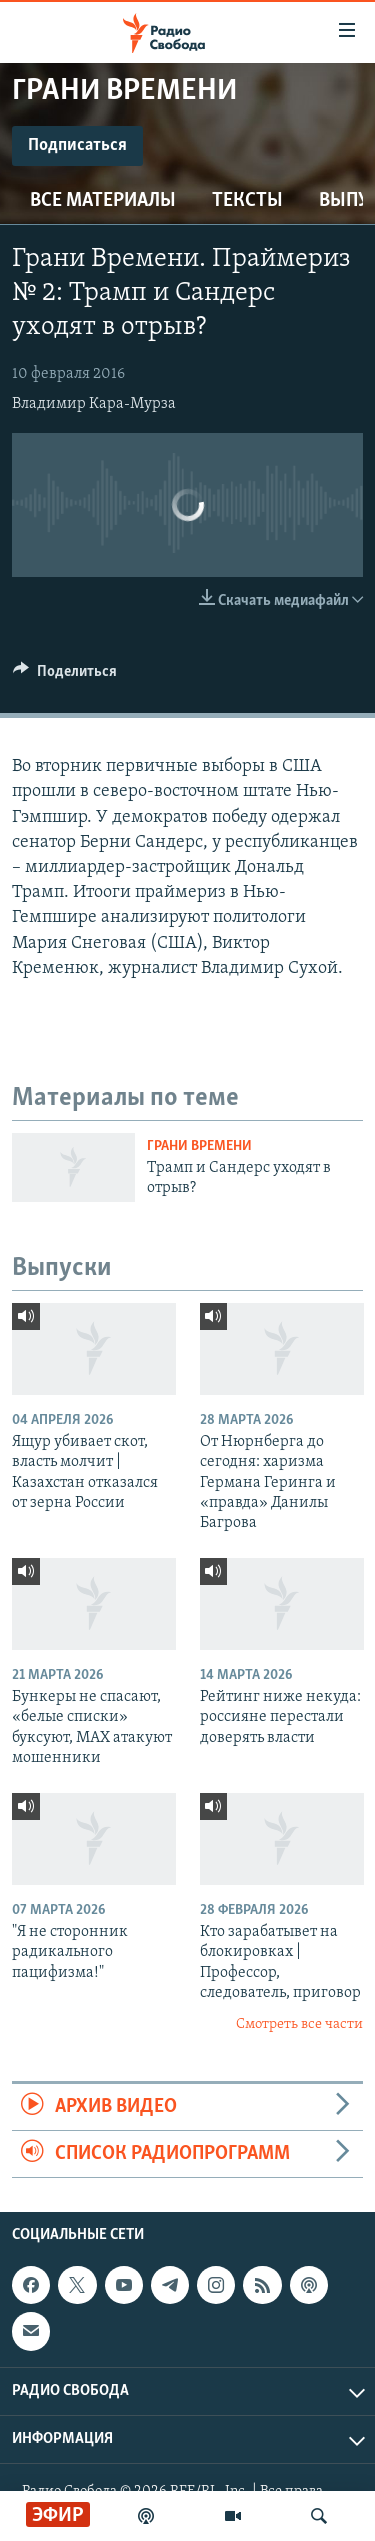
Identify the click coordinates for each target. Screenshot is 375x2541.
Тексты (247, 201)
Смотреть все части (299, 2024)
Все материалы (103, 201)
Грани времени (199, 1146)
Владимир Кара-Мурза (94, 404)
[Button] (65, 676)
